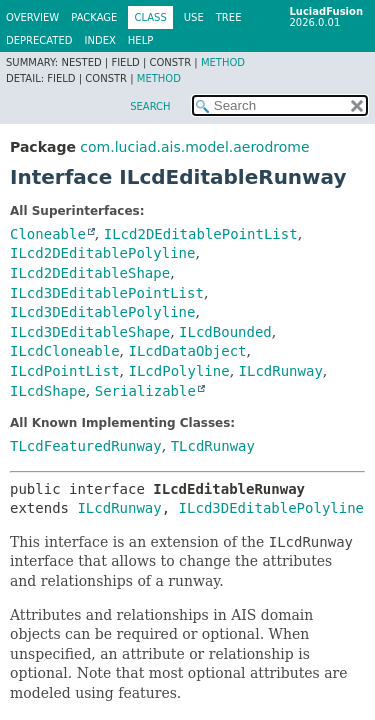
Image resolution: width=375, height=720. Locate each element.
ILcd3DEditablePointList (107, 293)
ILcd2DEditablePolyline (102, 253)
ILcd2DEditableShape (90, 273)
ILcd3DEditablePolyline (102, 312)
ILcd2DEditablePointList (201, 234)
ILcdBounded (225, 332)
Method (223, 62)
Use (194, 17)
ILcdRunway (281, 371)
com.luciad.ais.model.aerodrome (194, 147)
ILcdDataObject (187, 351)
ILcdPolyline (178, 371)
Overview (32, 17)
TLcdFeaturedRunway (86, 446)
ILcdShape (48, 391)
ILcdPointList (65, 371)
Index (100, 40)
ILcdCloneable (65, 351)
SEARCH (150, 106)
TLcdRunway (213, 446)
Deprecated (39, 40)
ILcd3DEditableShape (90, 332)
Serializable (145, 391)
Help (140, 40)
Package (94, 17)
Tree (229, 17)
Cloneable (48, 234)
